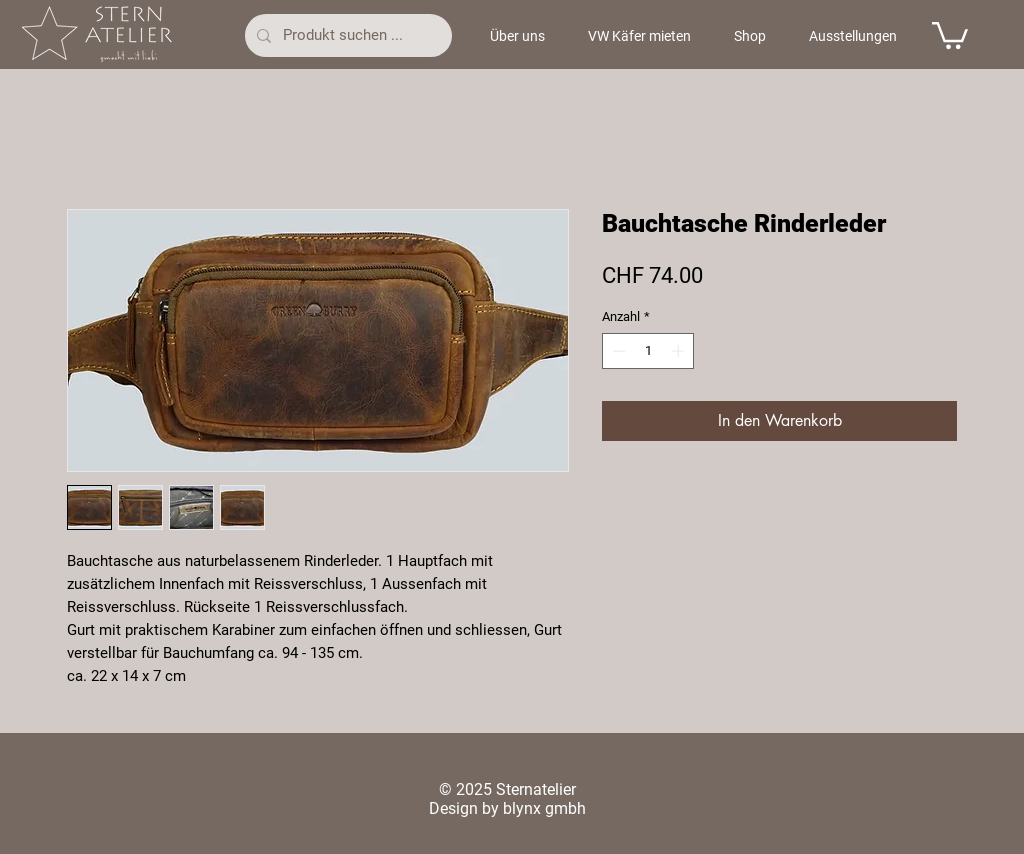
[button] (950, 34)
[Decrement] (617, 351)
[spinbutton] (648, 351)
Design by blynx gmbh (507, 808)
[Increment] (680, 351)
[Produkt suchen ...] (346, 35)
